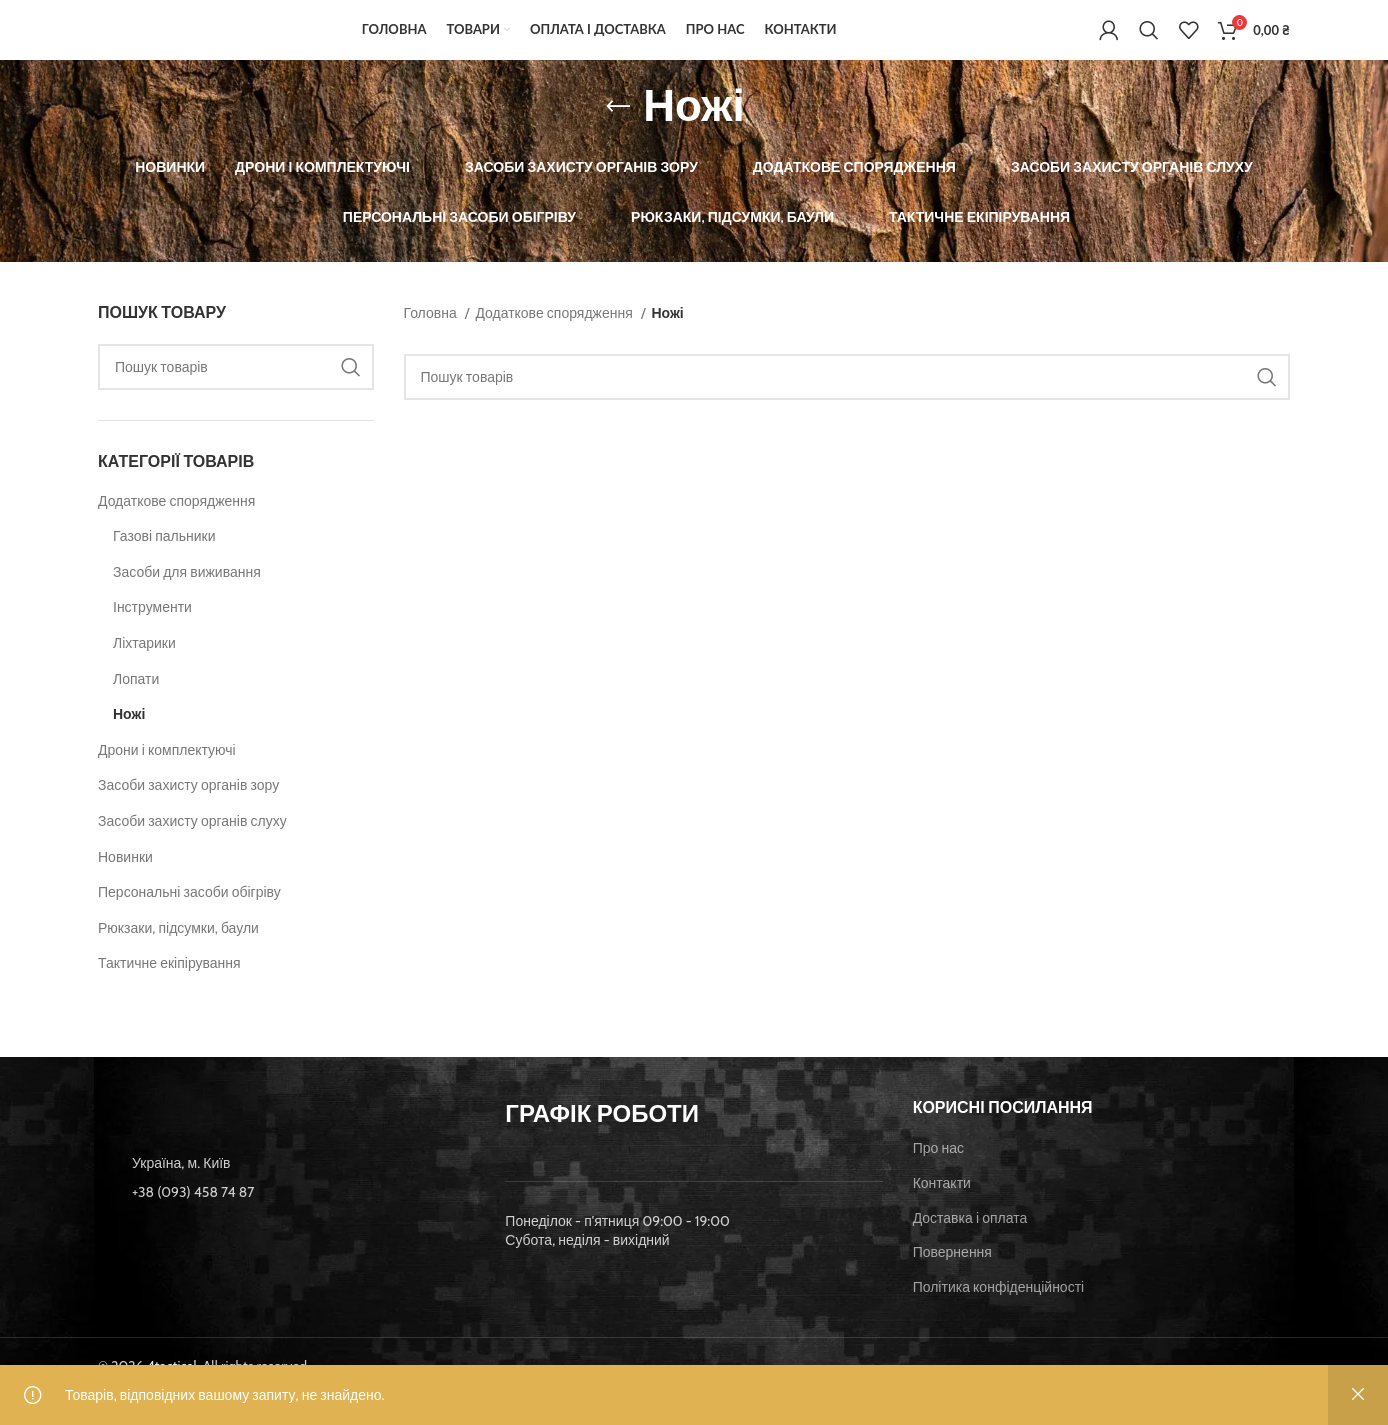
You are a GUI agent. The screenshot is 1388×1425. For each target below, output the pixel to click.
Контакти (942, 1212)
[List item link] (286, 1222)
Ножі (129, 744)
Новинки (125, 886)
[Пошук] (1149, 45)
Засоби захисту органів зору (188, 815)
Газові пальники (164, 566)
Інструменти (152, 637)
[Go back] (618, 136)
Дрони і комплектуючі (167, 779)
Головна (432, 342)
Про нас (938, 1178)
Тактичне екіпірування (169, 993)
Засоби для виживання (187, 601)
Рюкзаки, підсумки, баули (178, 957)
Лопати (136, 708)
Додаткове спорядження (176, 530)
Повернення (952, 1282)
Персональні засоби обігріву (189, 922)
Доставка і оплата (970, 1247)
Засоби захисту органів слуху (192, 851)
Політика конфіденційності (999, 1316)
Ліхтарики (144, 673)
